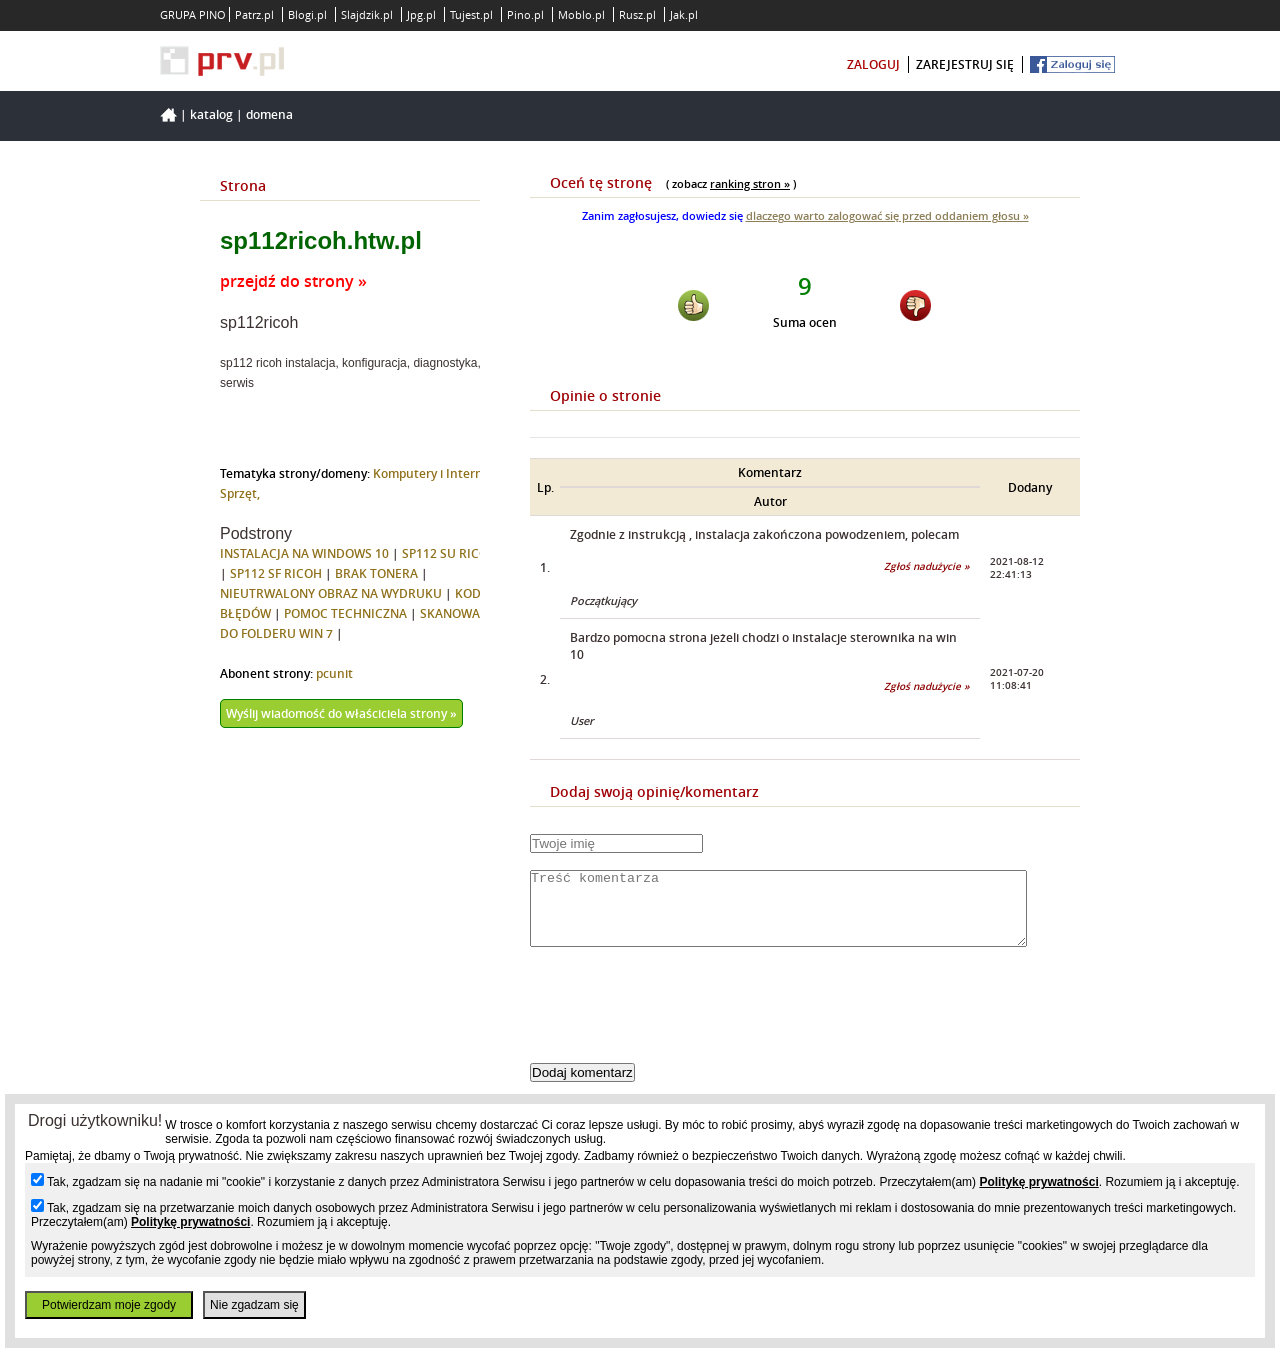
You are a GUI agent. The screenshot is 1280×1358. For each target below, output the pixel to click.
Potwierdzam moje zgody (109, 1305)
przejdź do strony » (293, 281)
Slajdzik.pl (367, 14)
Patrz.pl (254, 14)
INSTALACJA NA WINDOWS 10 (304, 553)
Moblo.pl (581, 14)
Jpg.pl (421, 14)
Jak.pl (684, 14)
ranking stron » (750, 183)
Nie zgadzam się (254, 1305)
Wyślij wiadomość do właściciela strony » (341, 713)
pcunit (334, 673)
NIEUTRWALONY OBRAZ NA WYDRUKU (331, 593)
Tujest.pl (471, 14)
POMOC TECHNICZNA (345, 613)
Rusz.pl (637, 14)
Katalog (211, 114)
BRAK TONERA (376, 573)
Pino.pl (525, 14)
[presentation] (682, 1022)
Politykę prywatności (1038, 1182)
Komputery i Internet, (435, 473)
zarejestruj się (965, 64)
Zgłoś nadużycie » (927, 566)
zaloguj (873, 64)
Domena (269, 114)
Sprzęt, (240, 493)
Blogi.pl (307, 14)
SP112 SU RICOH (449, 553)
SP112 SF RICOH (276, 573)
